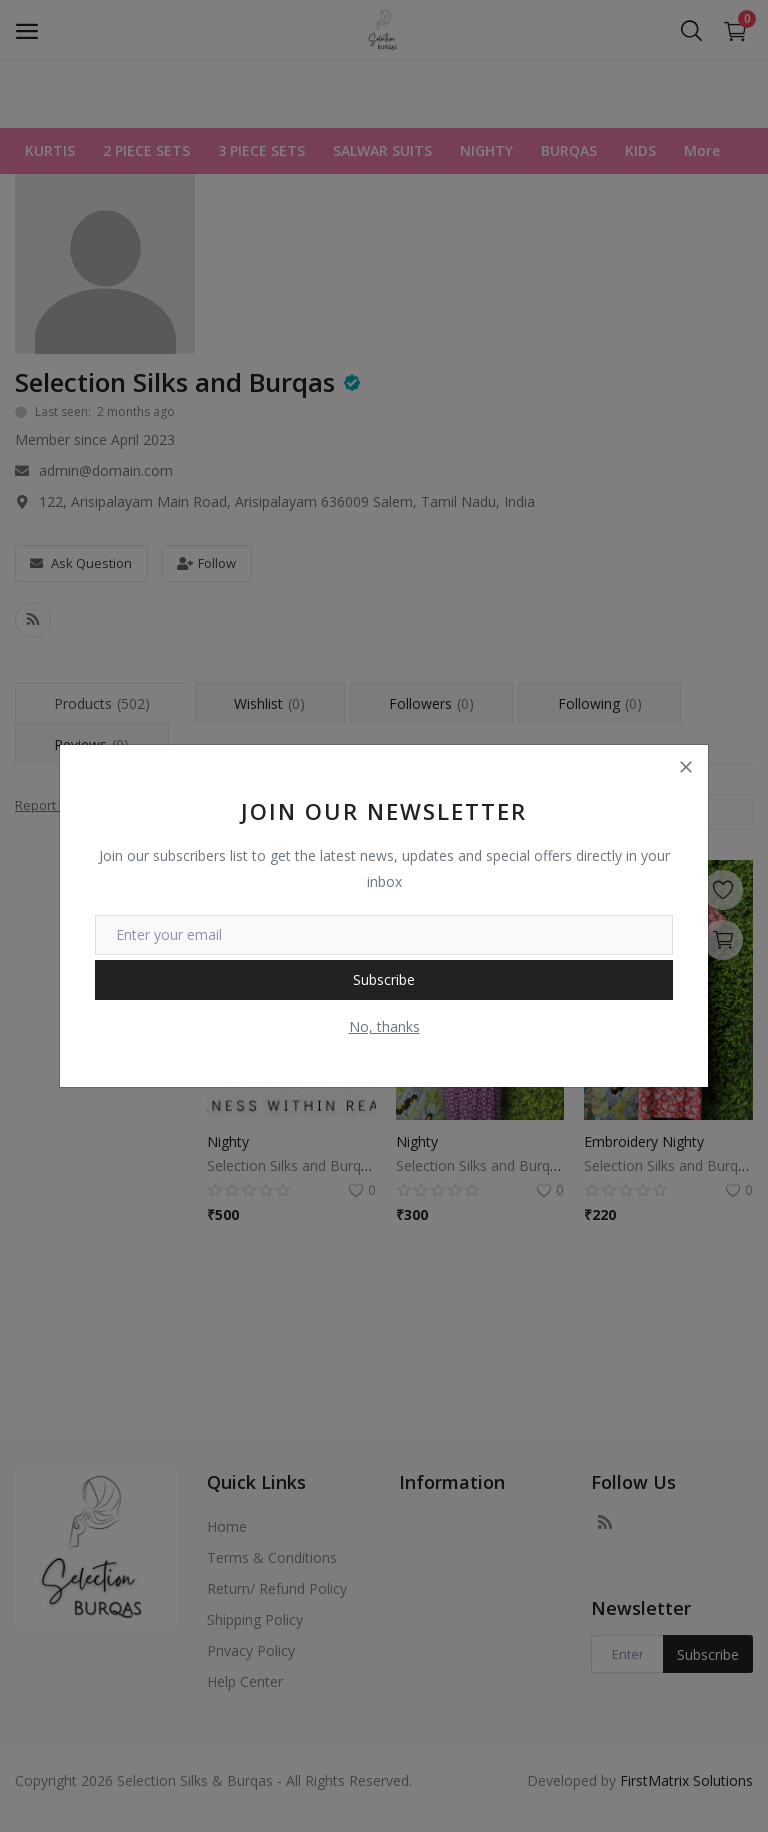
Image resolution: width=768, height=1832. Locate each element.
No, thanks (384, 1026)
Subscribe (384, 979)
